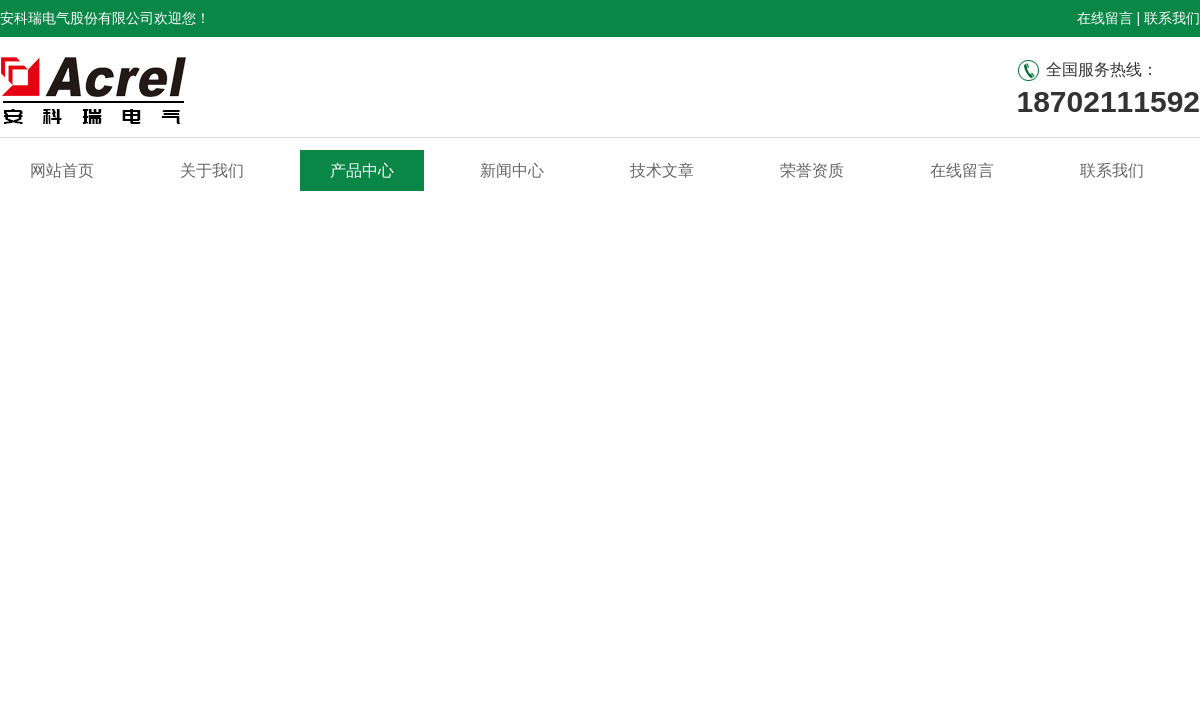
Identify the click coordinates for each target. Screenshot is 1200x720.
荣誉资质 (812, 170)
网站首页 (62, 170)
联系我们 (1172, 18)
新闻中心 (512, 170)
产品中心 (362, 170)
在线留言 (1105, 18)
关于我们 (212, 170)
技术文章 (662, 170)
